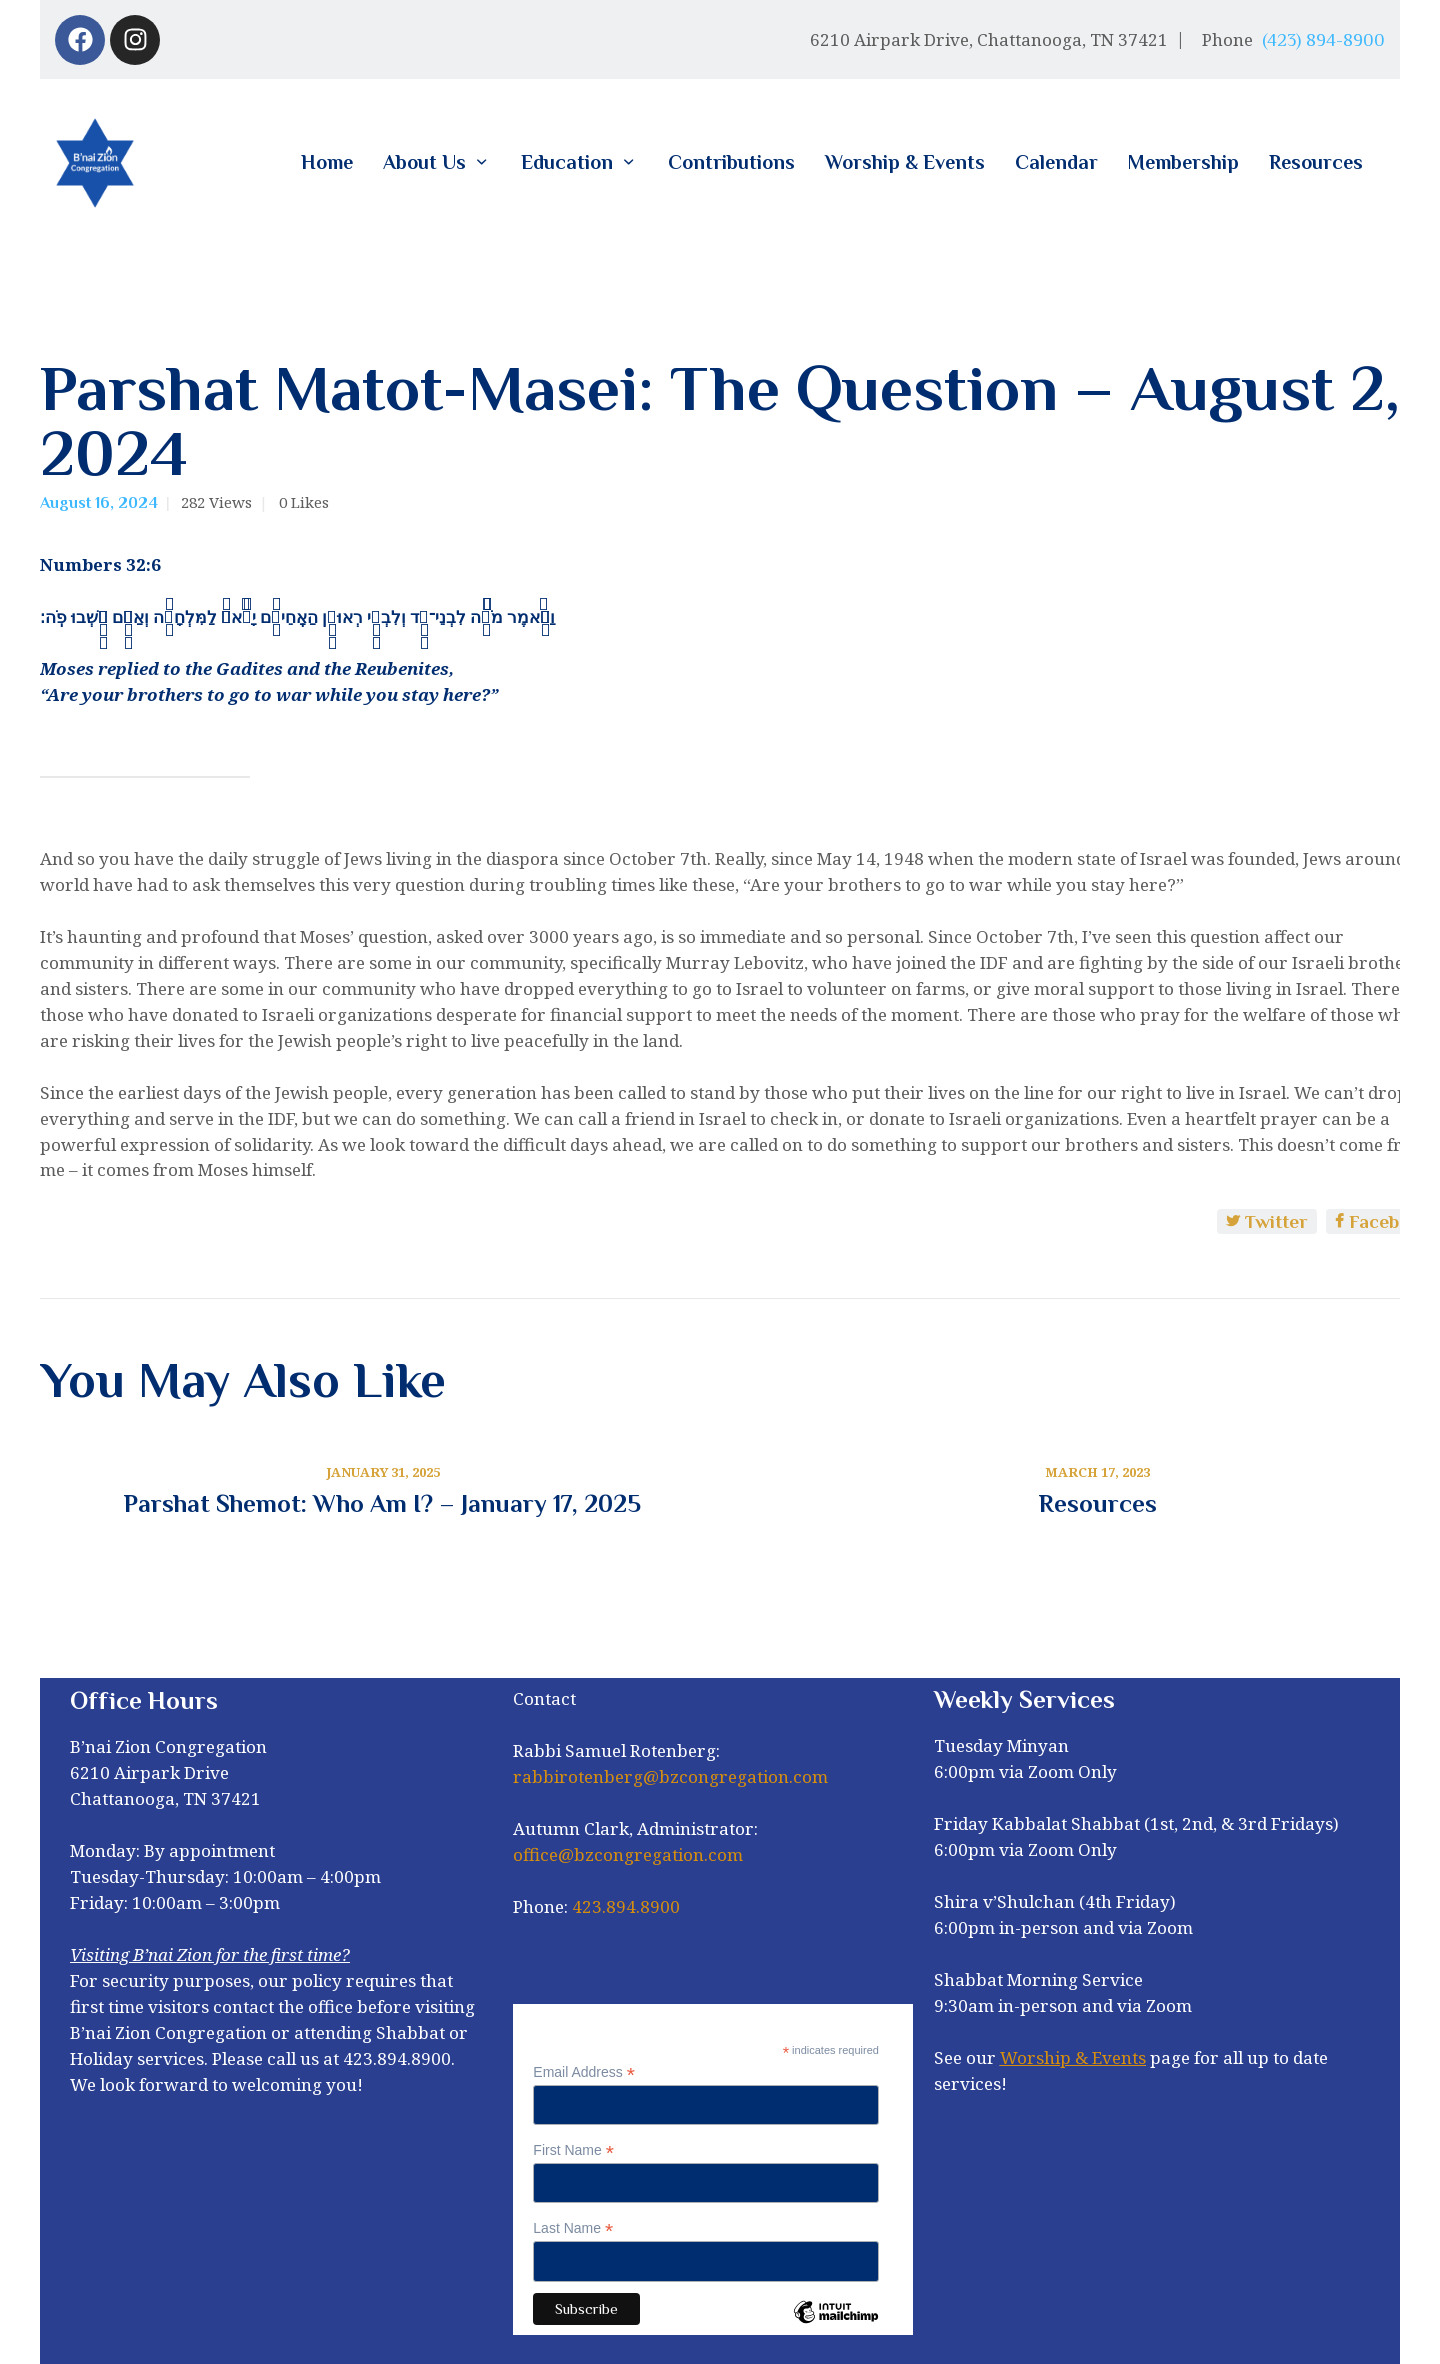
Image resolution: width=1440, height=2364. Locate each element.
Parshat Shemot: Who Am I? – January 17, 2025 (382, 1503)
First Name (573, 2150)
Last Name (573, 2228)
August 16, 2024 (99, 503)
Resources (1098, 1503)
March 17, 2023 (1097, 1472)
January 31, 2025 (383, 1472)
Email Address (584, 2072)
